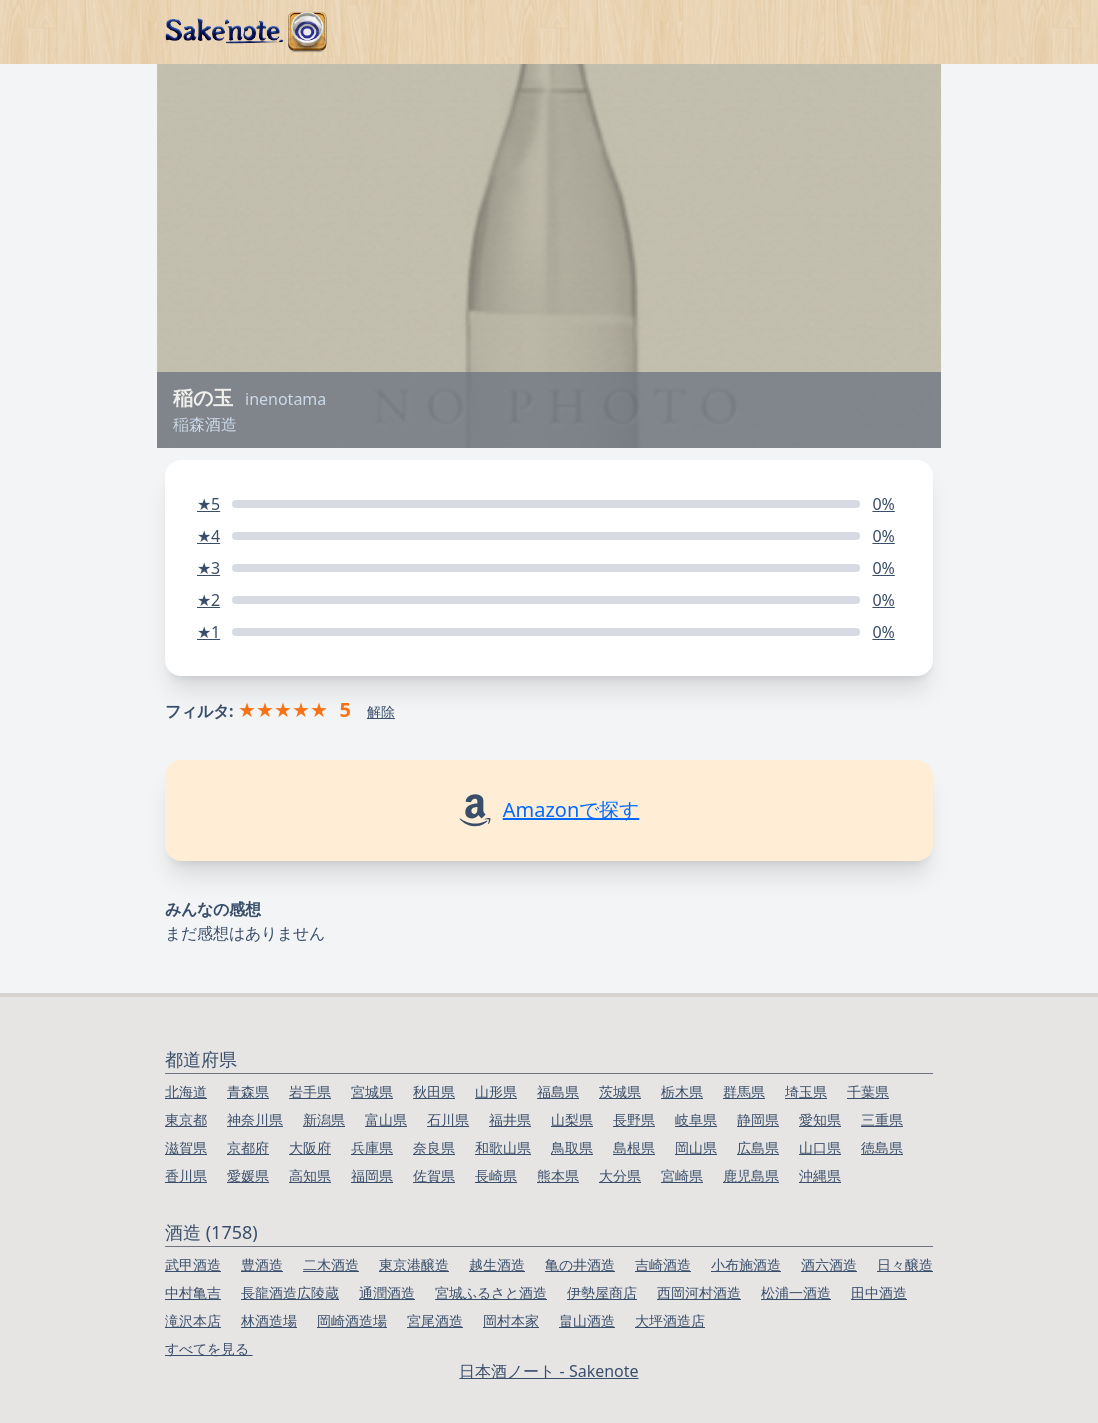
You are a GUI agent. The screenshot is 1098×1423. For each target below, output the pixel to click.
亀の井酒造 (580, 1264)
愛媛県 (248, 1175)
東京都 (186, 1119)
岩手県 (310, 1091)
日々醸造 (905, 1264)
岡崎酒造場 (352, 1320)
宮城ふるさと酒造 (491, 1292)
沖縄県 (820, 1175)
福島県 (558, 1091)
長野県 (634, 1119)
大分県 (620, 1175)
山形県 (496, 1091)
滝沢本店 (193, 1320)
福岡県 (372, 1175)
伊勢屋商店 (602, 1292)
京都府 (248, 1147)
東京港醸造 (414, 1264)
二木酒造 (331, 1264)
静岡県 (758, 1119)
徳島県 (882, 1147)
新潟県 (324, 1119)
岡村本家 (511, 1320)
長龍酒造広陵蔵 (290, 1292)
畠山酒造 (587, 1320)
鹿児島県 (751, 1175)
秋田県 (434, 1091)
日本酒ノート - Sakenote (548, 1371)
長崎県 (496, 1175)
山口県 (820, 1147)
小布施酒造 (746, 1264)
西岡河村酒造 (699, 1292)
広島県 (758, 1147)
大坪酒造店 (670, 1320)
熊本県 (558, 1175)
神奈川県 (255, 1119)
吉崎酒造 (663, 1264)
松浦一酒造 (796, 1292)
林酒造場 (269, 1320)
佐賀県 (434, 1175)
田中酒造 (879, 1292)
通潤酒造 (387, 1292)
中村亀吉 (193, 1292)
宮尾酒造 (435, 1320)
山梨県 (572, 1119)
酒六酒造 (829, 1264)
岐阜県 (696, 1119)
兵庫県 (372, 1147)
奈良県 (434, 1147)
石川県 (448, 1119)
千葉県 (868, 1091)
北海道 (186, 1091)
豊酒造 (262, 1264)
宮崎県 (682, 1175)
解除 (381, 711)
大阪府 (310, 1147)
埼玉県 (806, 1091)
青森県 (248, 1091)
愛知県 (820, 1119)
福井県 (510, 1119)
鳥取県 (572, 1147)
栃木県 (682, 1091)
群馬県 (744, 1091)
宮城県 (372, 1091)
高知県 (310, 1175)
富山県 (386, 1119)
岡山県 (696, 1147)
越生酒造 (497, 1264)
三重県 (882, 1119)
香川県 (186, 1175)
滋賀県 (186, 1147)
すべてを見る (209, 1348)
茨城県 (620, 1091)
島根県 (634, 1147)
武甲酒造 (193, 1264)
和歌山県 (503, 1147)
